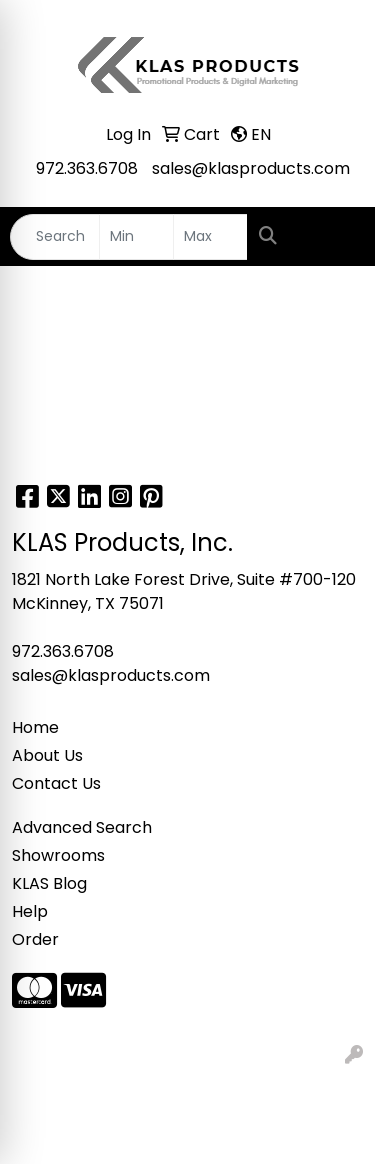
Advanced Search (82, 827)
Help (30, 911)
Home (35, 727)
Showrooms (58, 855)
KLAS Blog (49, 883)
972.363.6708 (87, 168)
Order (35, 939)
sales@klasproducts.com (251, 168)
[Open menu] (335, 237)
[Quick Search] (55, 237)
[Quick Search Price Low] (136, 237)
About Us (47, 755)
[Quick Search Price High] (210, 237)
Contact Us (56, 783)
